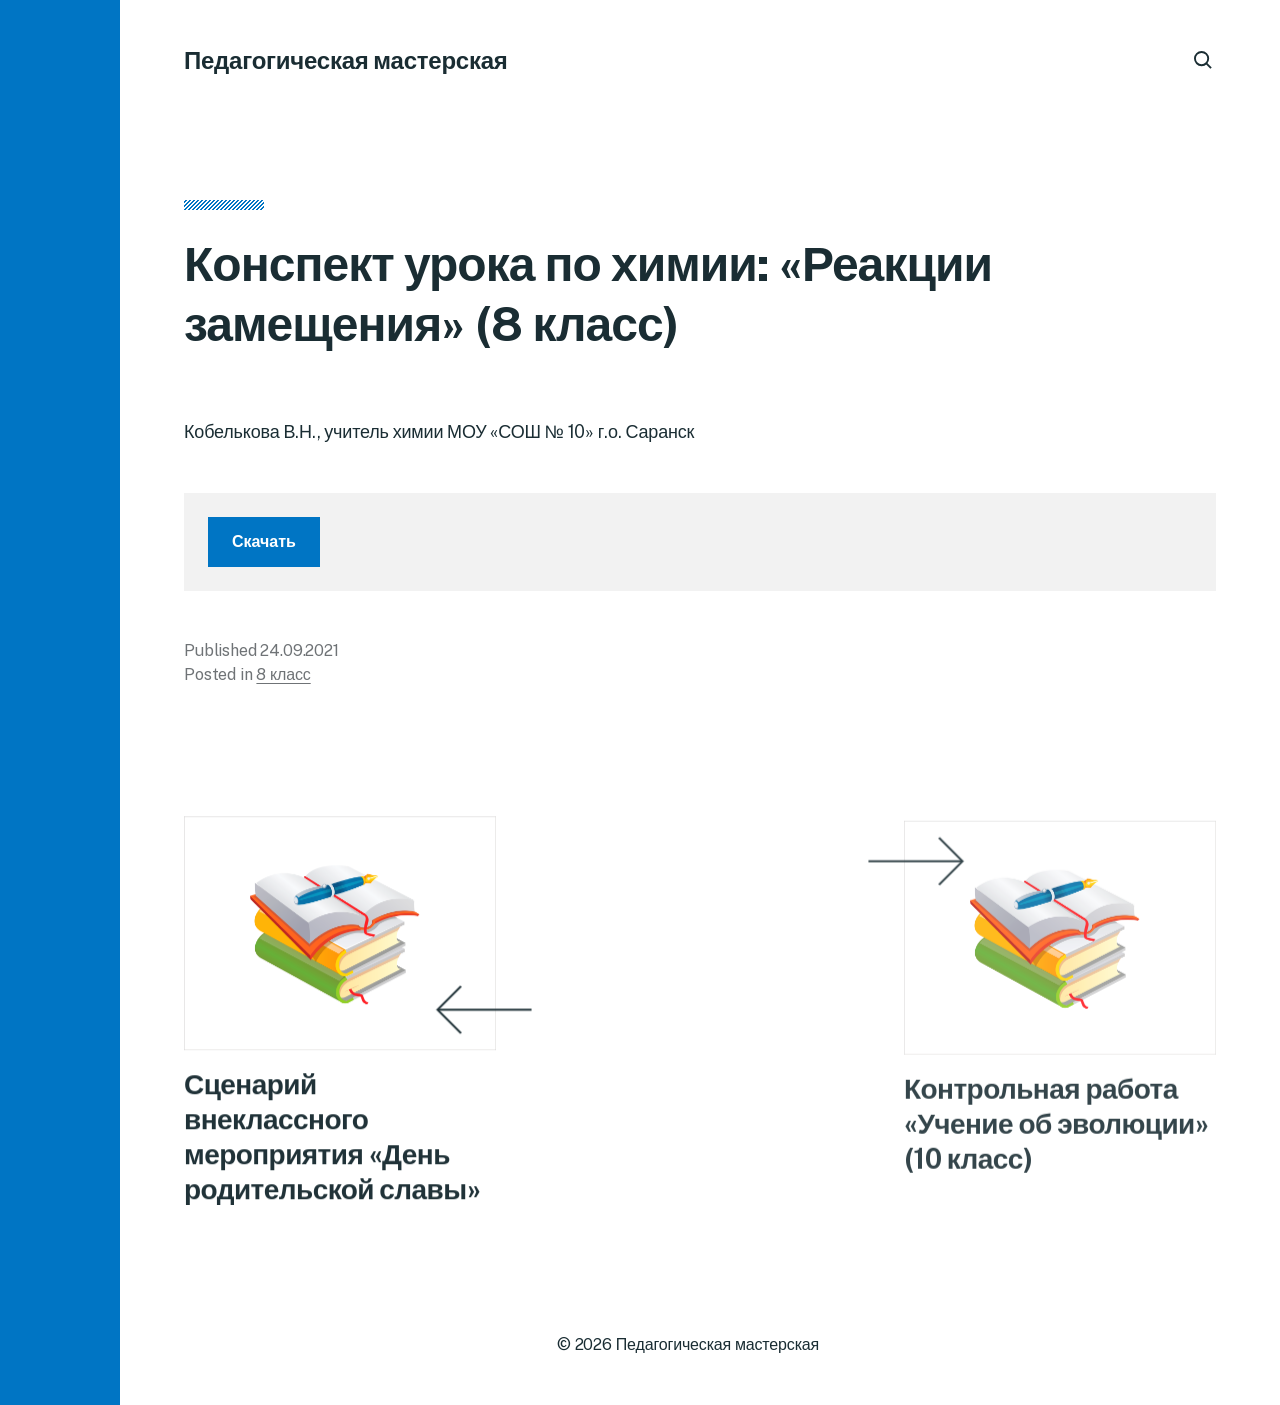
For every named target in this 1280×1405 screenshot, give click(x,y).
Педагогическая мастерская (346, 60)
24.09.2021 (299, 650)
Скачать (264, 541)
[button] (60, 702)
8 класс (283, 674)
